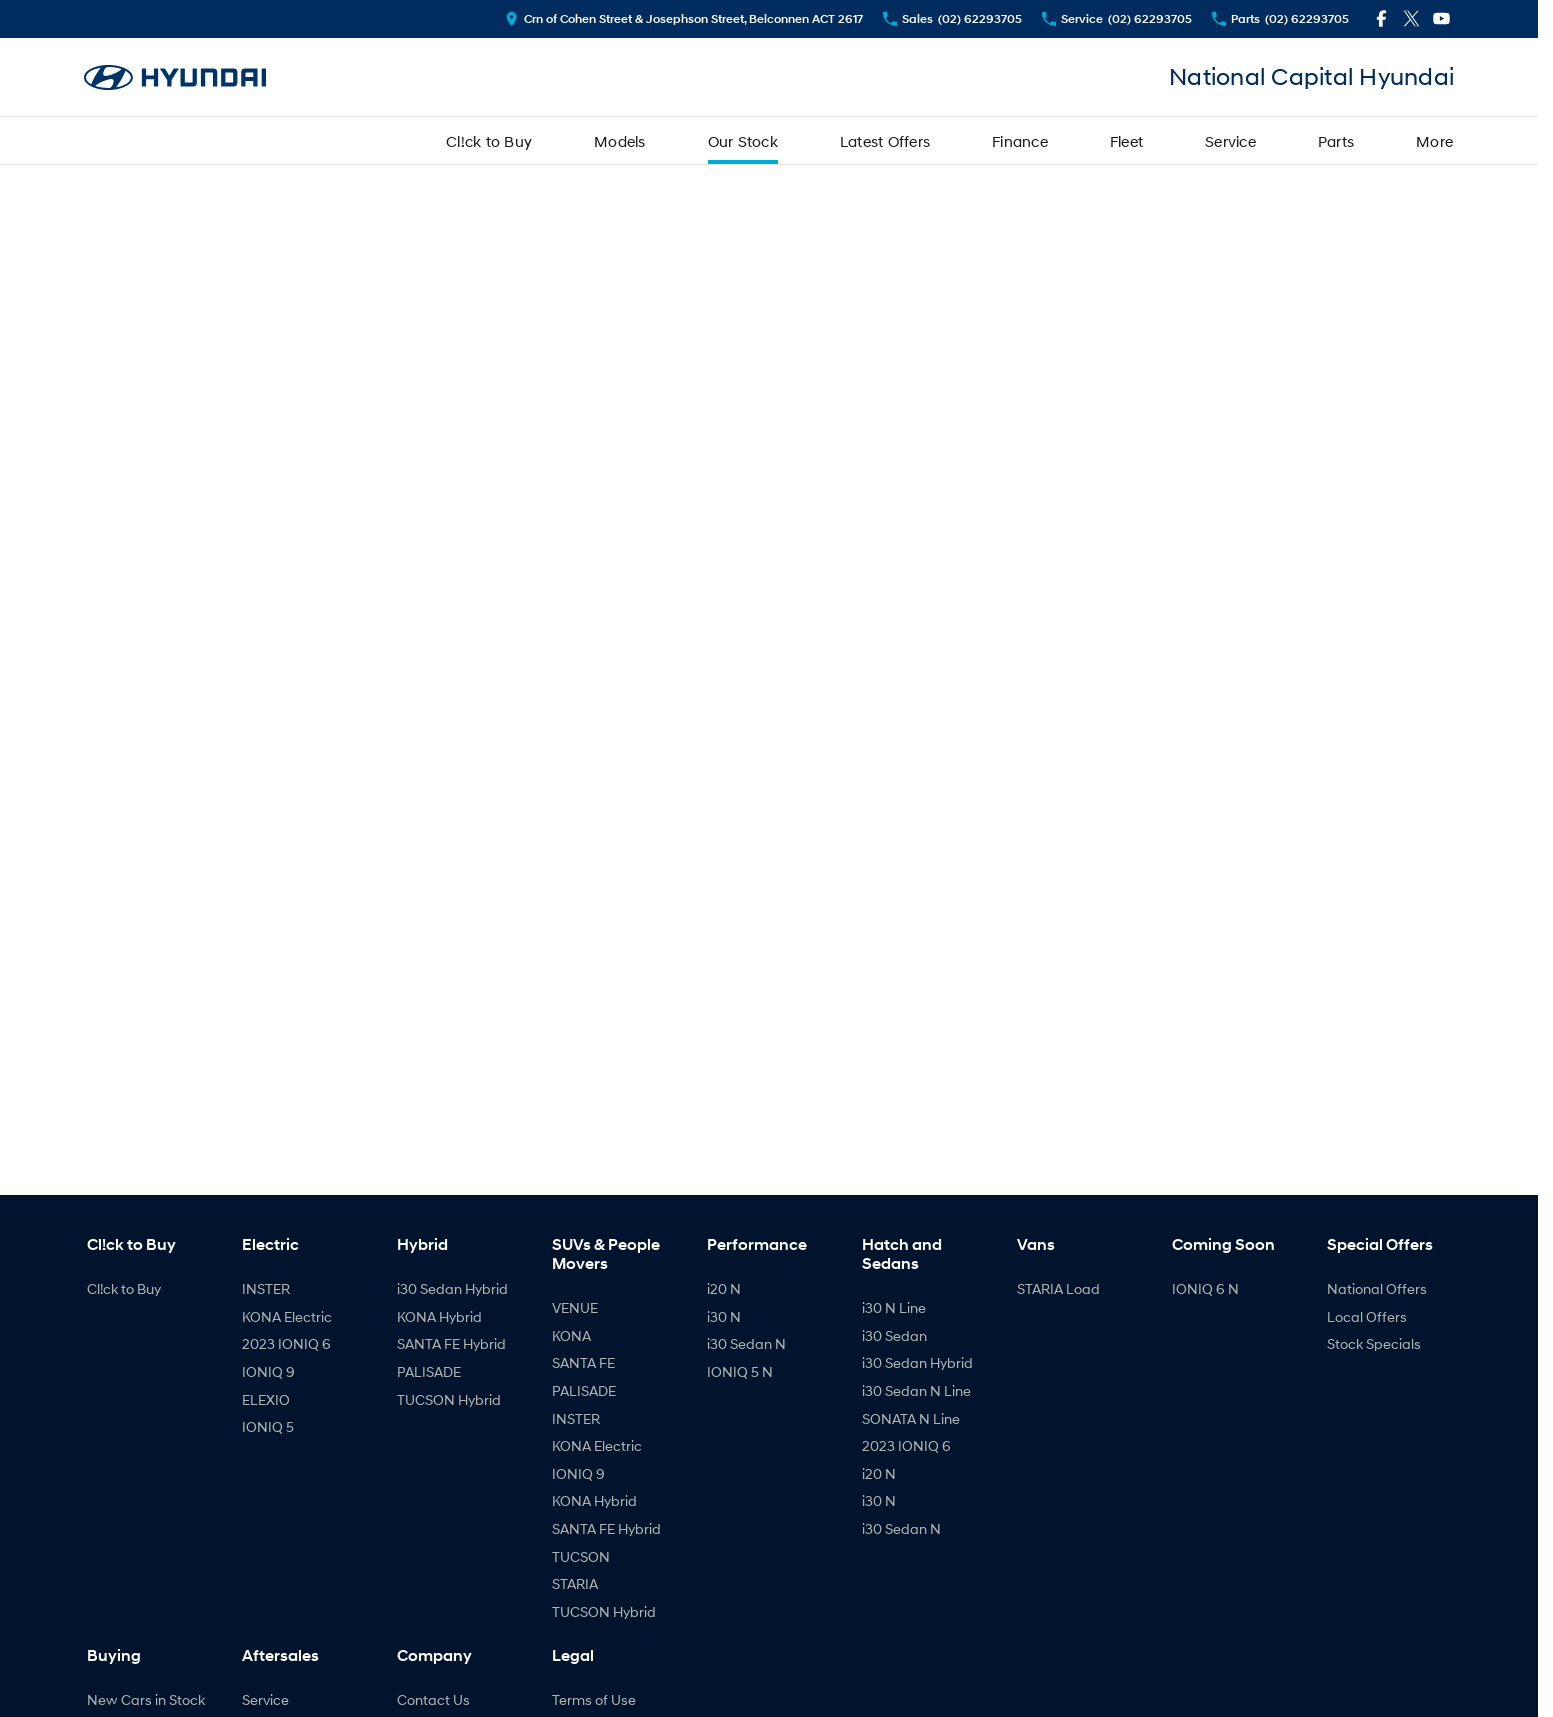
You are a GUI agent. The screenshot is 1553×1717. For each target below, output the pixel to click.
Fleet (1126, 141)
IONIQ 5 (268, 1426)
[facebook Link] (1381, 18)
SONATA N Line (911, 1418)
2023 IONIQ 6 (286, 1343)
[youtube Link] (1441, 18)
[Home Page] (175, 77)
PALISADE (429, 1371)
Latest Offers (885, 141)
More (1434, 141)
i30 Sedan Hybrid (452, 1288)
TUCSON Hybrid (449, 1399)
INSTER (266, 1288)
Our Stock (743, 141)
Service (1230, 141)
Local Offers (1367, 1316)
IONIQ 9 (268, 1371)
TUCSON (581, 1556)
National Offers (1377, 1288)
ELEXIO (266, 1399)
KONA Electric (287, 1316)
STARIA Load (1058, 1288)
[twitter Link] (1411, 18)
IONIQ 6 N (1205, 1288)
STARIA (575, 1583)
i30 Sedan (894, 1335)
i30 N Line (894, 1307)
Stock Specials (1374, 1343)
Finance (1020, 141)
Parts (1336, 141)
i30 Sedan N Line (916, 1390)
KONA (571, 1335)
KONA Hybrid (439, 1316)
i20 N (724, 1288)
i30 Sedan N (746, 1343)
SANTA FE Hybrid (451, 1343)
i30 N (724, 1316)
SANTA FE (583, 1362)
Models (620, 141)
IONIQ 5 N (740, 1371)
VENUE (575, 1307)
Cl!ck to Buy (489, 141)
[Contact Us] (684, 18)
